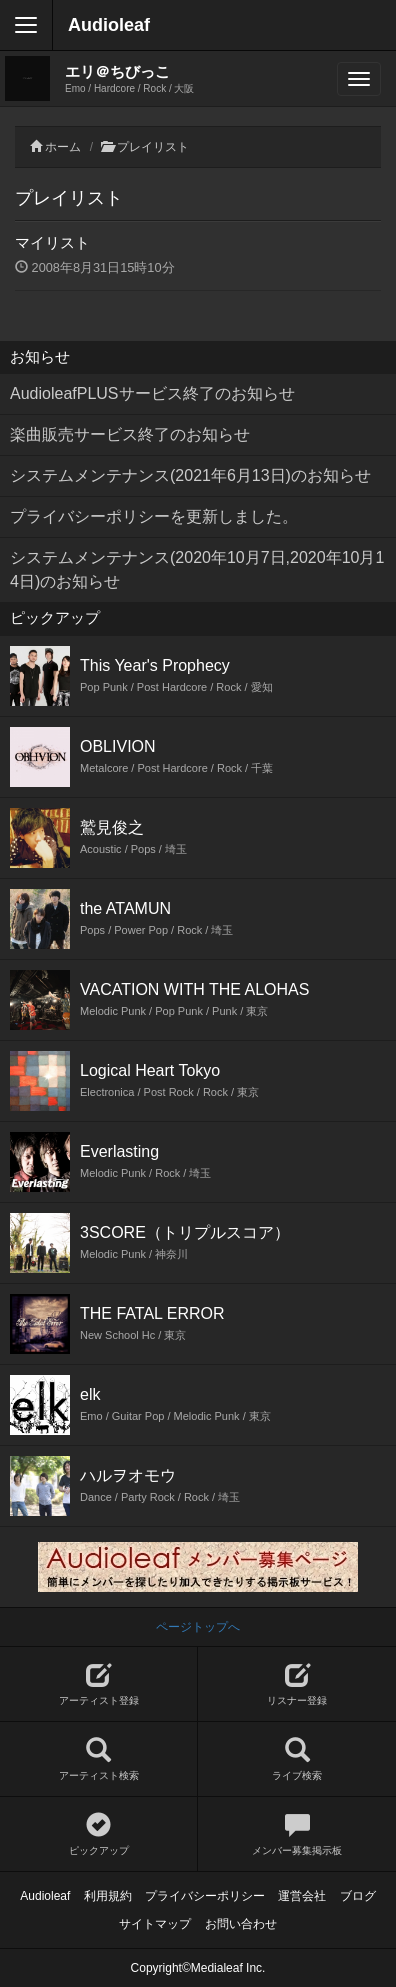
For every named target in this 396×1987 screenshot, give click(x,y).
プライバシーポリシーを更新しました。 (154, 516)
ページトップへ (198, 1627)
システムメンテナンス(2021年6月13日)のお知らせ (190, 475)
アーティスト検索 (98, 1759)
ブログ (358, 1896)
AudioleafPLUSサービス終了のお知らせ (152, 393)
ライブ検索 (297, 1759)
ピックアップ (98, 1834)
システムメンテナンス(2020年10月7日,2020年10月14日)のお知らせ (197, 569)
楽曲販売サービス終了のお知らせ (130, 434)
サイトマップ (155, 1924)
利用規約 (108, 1896)
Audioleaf (109, 25)
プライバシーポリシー (205, 1896)
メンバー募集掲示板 (297, 1834)
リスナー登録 (297, 1684)
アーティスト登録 (98, 1684)
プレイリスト (153, 147)
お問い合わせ (241, 1924)
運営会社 (302, 1896)
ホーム (63, 147)
